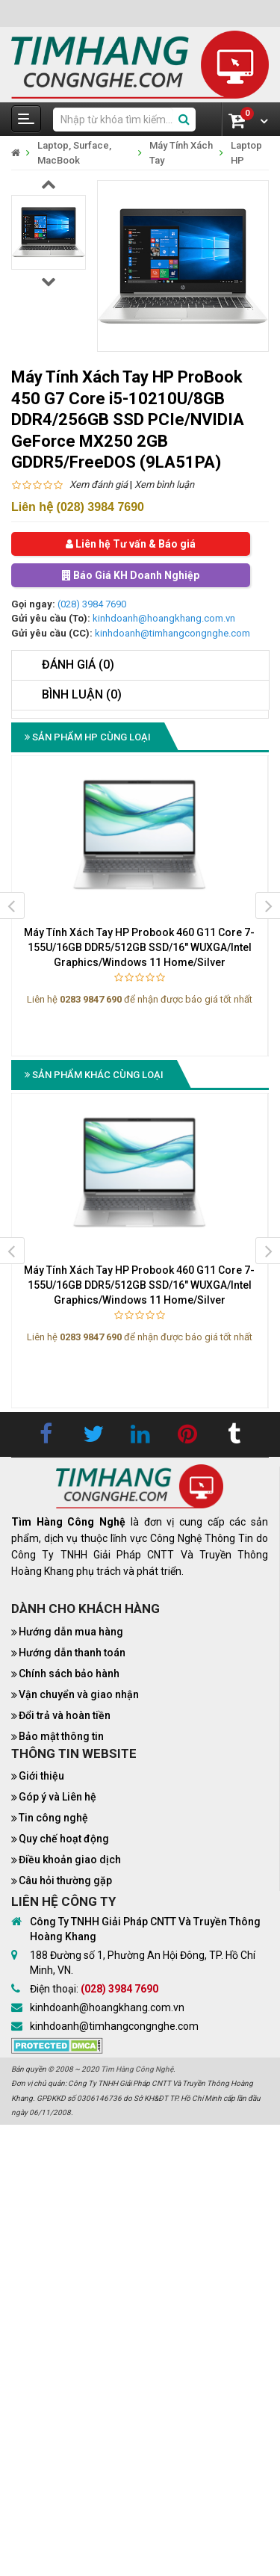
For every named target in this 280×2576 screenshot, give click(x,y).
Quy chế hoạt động (64, 1839)
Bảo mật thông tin (61, 1736)
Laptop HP (246, 153)
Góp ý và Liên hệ (57, 1797)
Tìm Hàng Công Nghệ (137, 2069)
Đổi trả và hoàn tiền (65, 1715)
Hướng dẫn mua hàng (71, 1632)
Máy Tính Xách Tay (181, 153)
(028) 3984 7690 (91, 604)
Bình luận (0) (82, 694)
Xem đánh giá (98, 484)
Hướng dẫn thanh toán (72, 1653)
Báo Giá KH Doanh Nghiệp (130, 575)
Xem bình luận (164, 484)
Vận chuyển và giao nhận (79, 1694)
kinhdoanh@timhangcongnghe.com (172, 633)
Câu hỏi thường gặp (65, 1880)
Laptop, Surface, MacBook (74, 153)
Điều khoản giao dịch (70, 1860)
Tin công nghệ (53, 1818)
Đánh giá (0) (78, 664)
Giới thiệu (41, 1776)
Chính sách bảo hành (69, 1673)
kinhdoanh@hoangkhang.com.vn (164, 618)
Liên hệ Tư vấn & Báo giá (131, 544)
